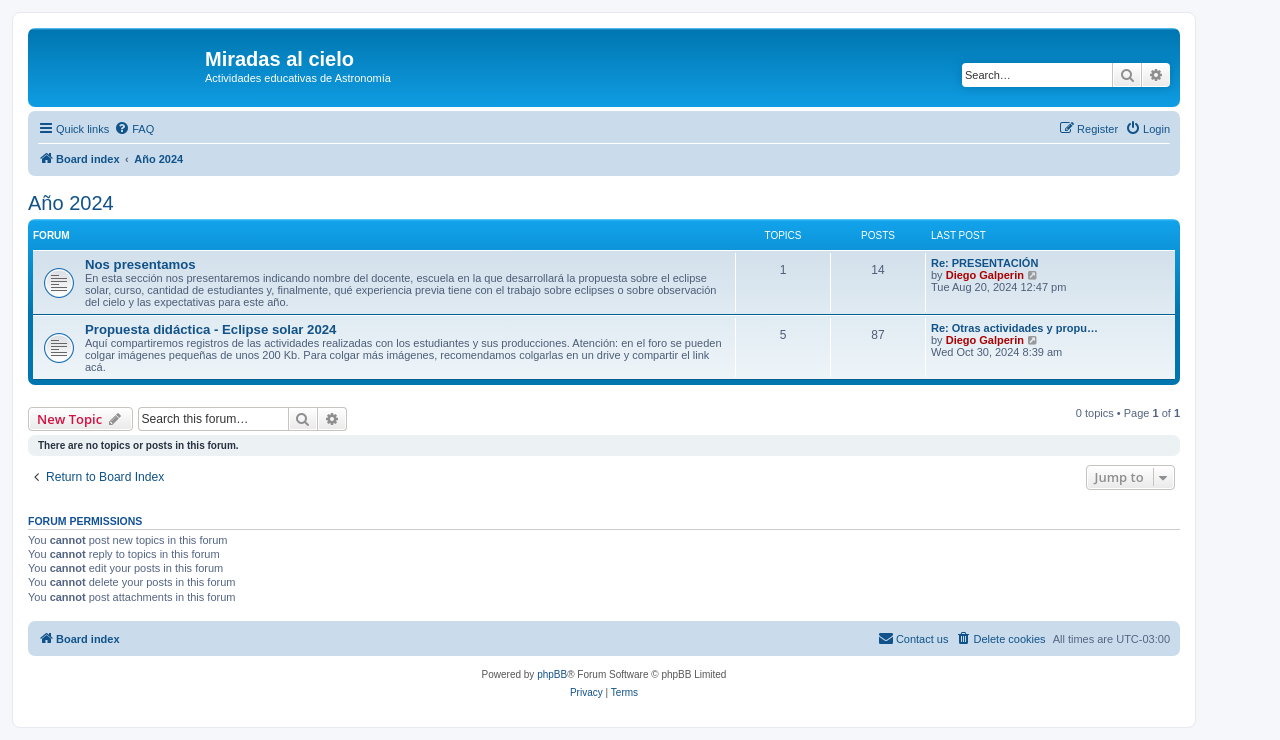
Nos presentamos (140, 264)
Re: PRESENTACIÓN (984, 263)
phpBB (552, 674)
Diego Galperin (985, 275)
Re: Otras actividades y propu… (1014, 328)
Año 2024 (71, 203)
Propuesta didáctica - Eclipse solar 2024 (210, 329)
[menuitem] (134, 129)
